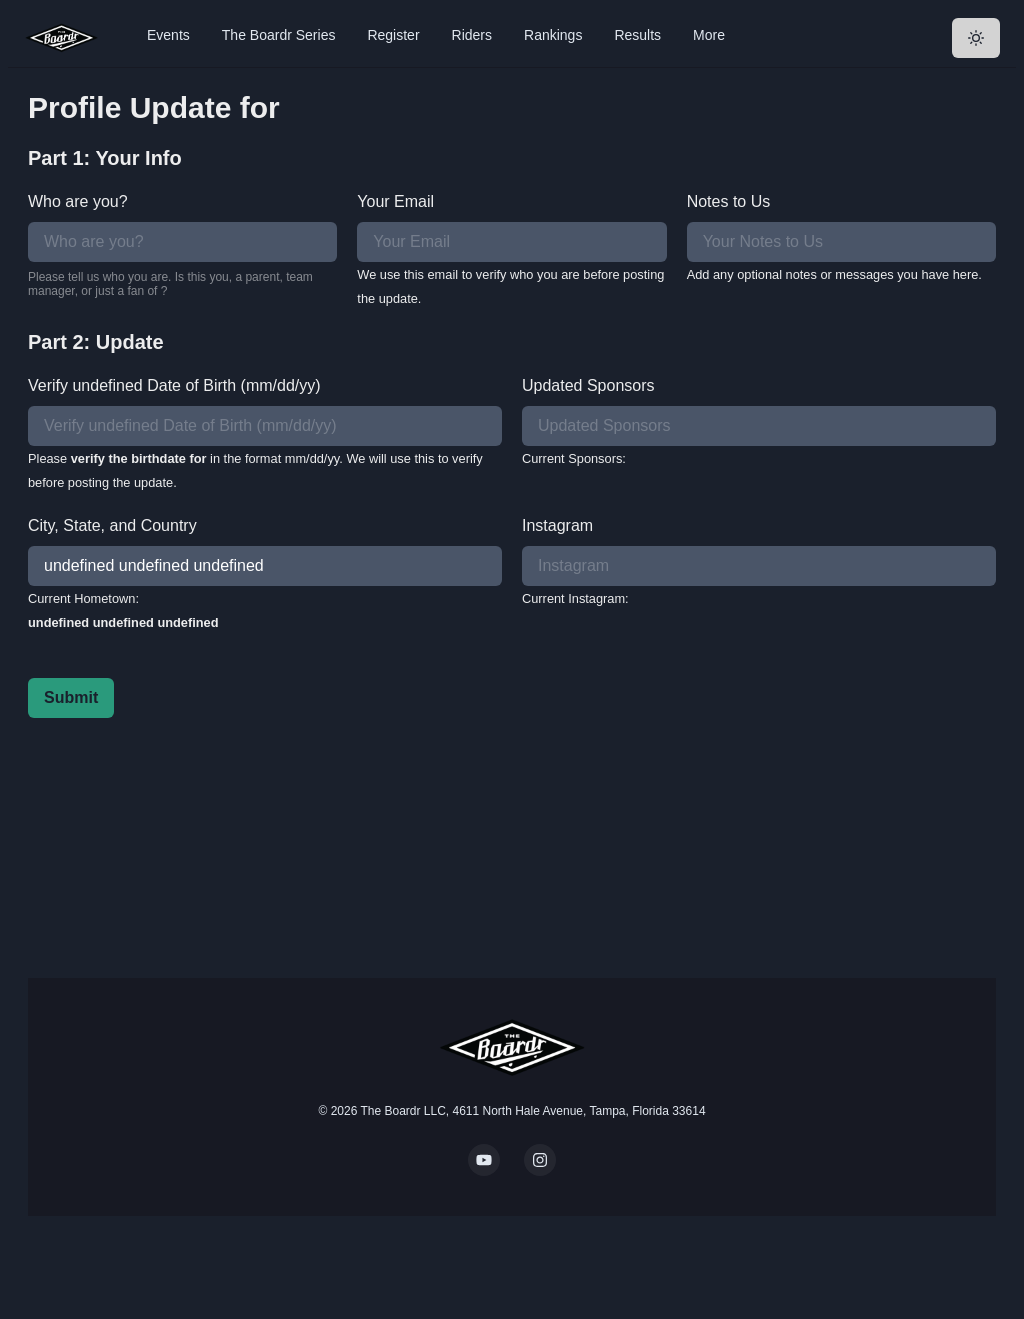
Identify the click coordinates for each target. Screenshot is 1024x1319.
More (709, 35)
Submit (71, 697)
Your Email (395, 201)
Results (637, 35)
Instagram (557, 525)
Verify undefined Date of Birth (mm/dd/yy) (174, 385)
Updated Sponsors (588, 385)
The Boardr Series (279, 35)
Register (393, 35)
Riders (472, 35)
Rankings (553, 35)
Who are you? (78, 201)
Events (168, 35)
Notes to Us (729, 201)
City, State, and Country (112, 525)
